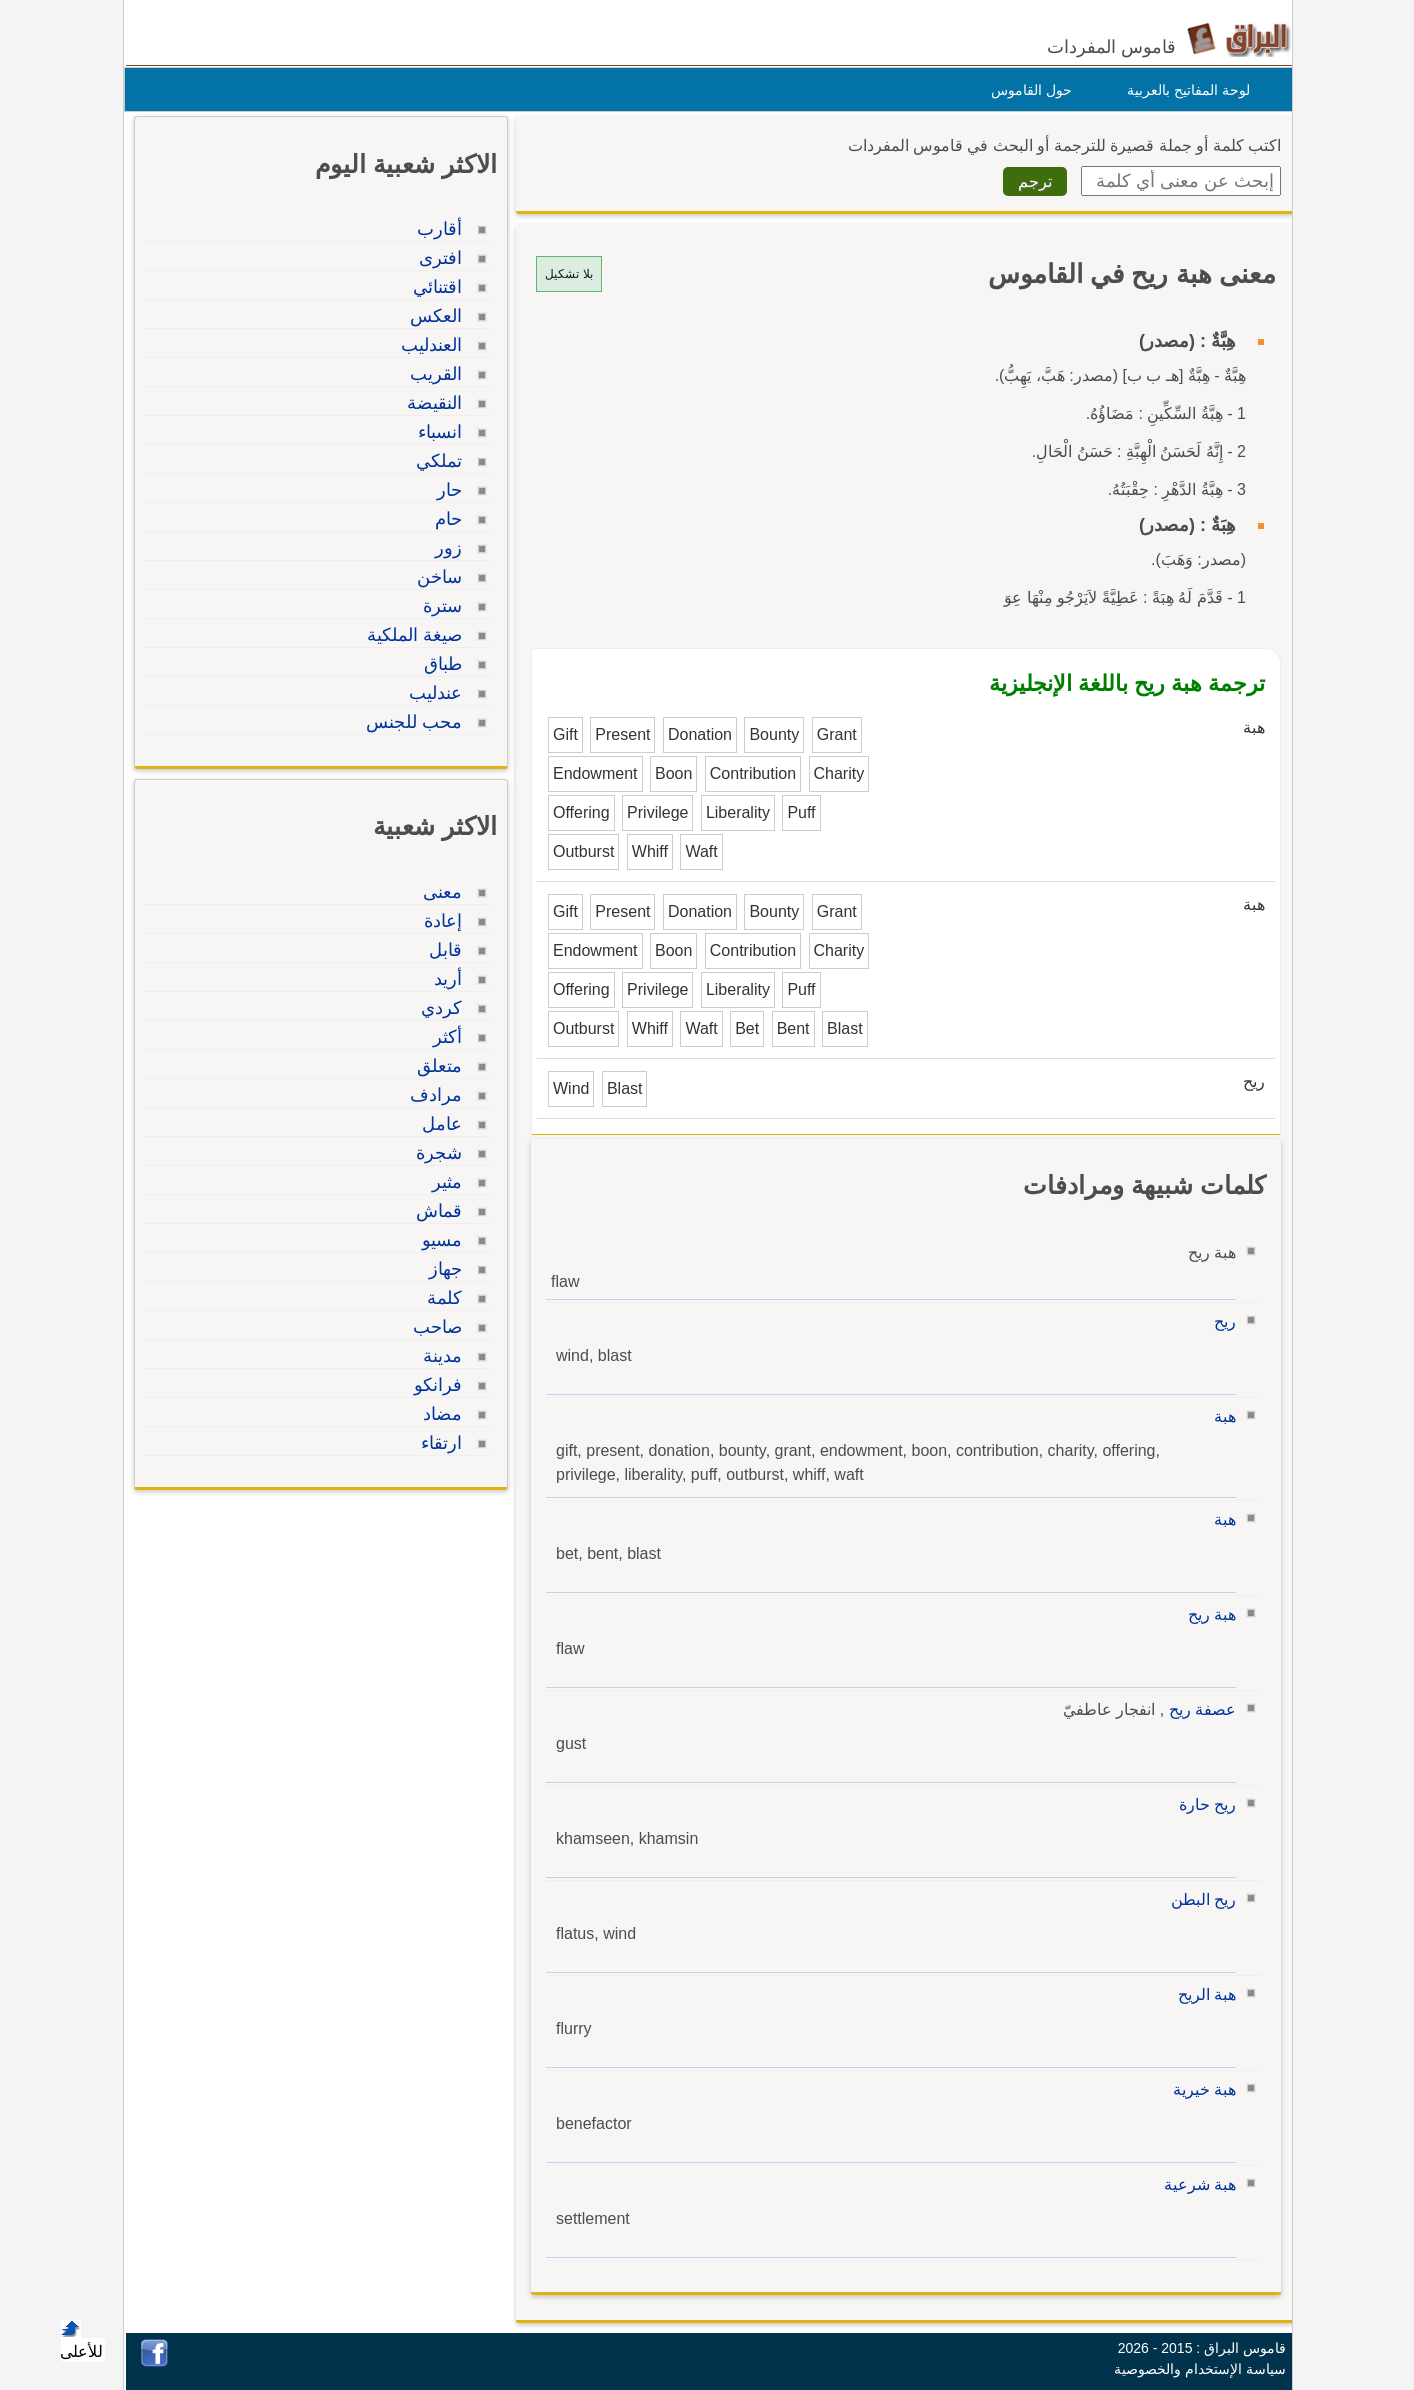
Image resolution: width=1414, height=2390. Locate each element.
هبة (1220, 1416)
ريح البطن (1198, 1899)
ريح (1220, 1321)
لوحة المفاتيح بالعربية (1183, 90)
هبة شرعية (1195, 2184)
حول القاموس (1026, 90)
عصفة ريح (1197, 1709)
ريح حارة (1202, 1804)
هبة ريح (1207, 1614)
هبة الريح (1202, 1994)
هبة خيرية (1199, 2089)
